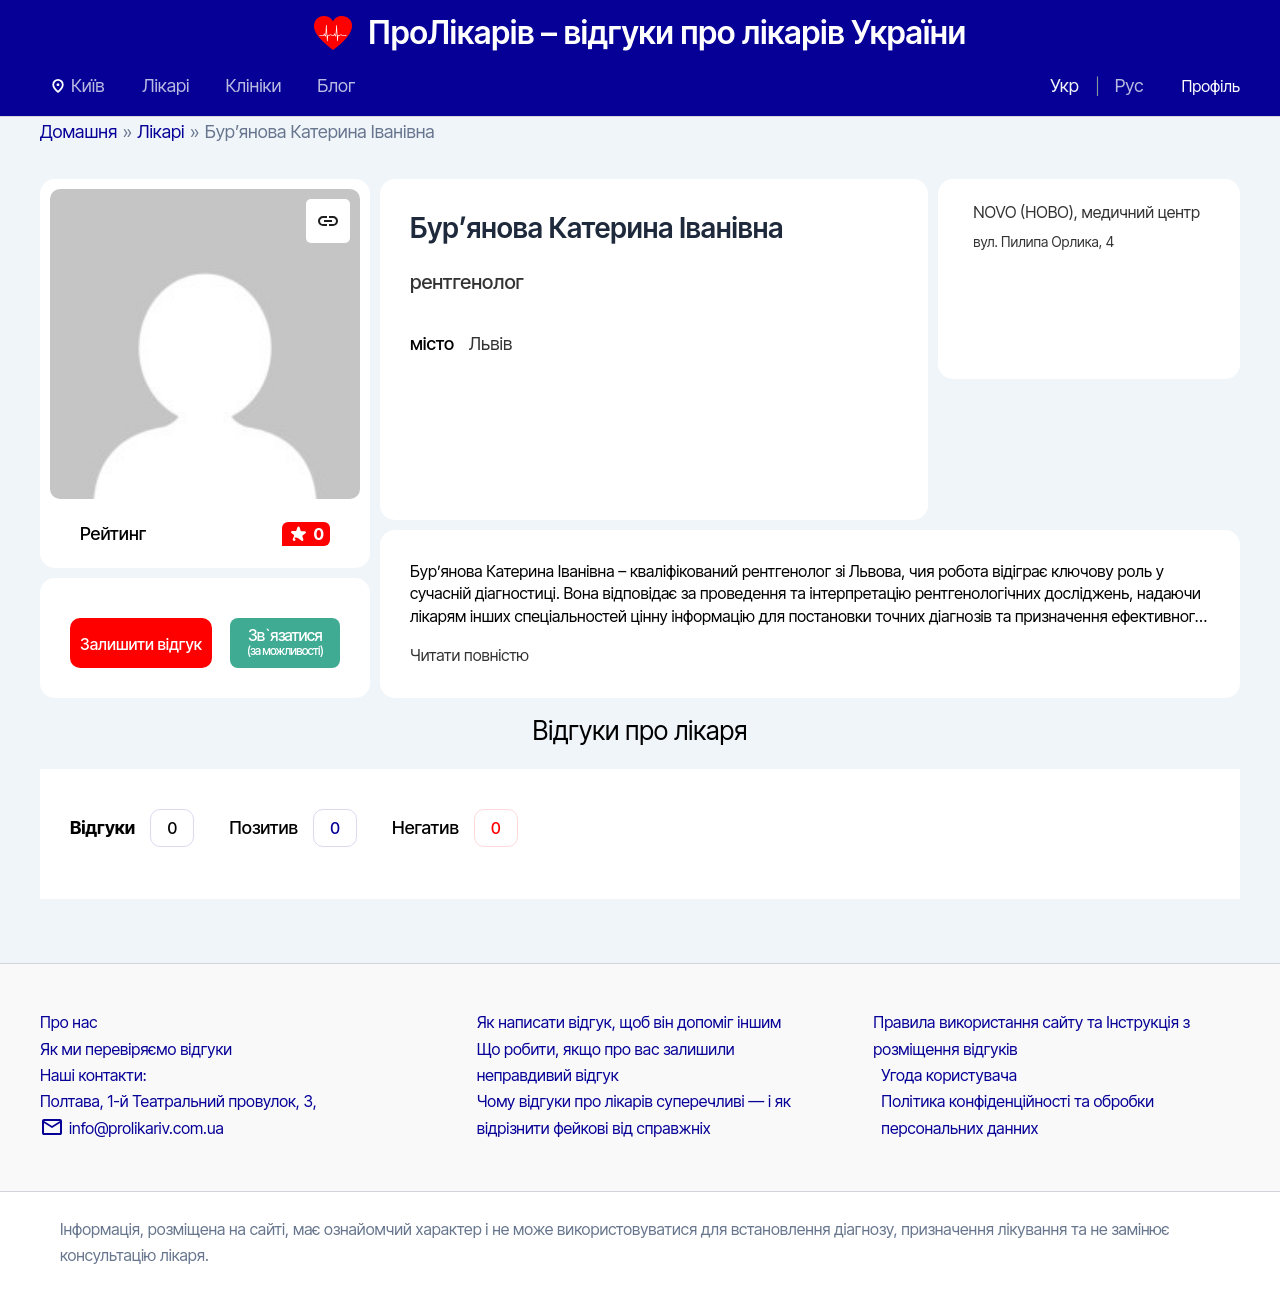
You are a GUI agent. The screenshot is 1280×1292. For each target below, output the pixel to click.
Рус (1129, 85)
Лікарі (165, 85)
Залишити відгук (141, 644)
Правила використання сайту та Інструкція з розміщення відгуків (1031, 1035)
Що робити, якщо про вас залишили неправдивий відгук (606, 1062)
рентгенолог (467, 282)
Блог (336, 85)
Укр (1064, 85)
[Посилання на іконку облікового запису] (1210, 86)
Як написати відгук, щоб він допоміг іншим (629, 1022)
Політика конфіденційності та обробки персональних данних (1017, 1114)
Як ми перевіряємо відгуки (136, 1049)
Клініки (253, 85)
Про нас (68, 1022)
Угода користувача (949, 1075)
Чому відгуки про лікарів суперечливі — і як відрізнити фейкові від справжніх (634, 1114)
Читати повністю (469, 655)
